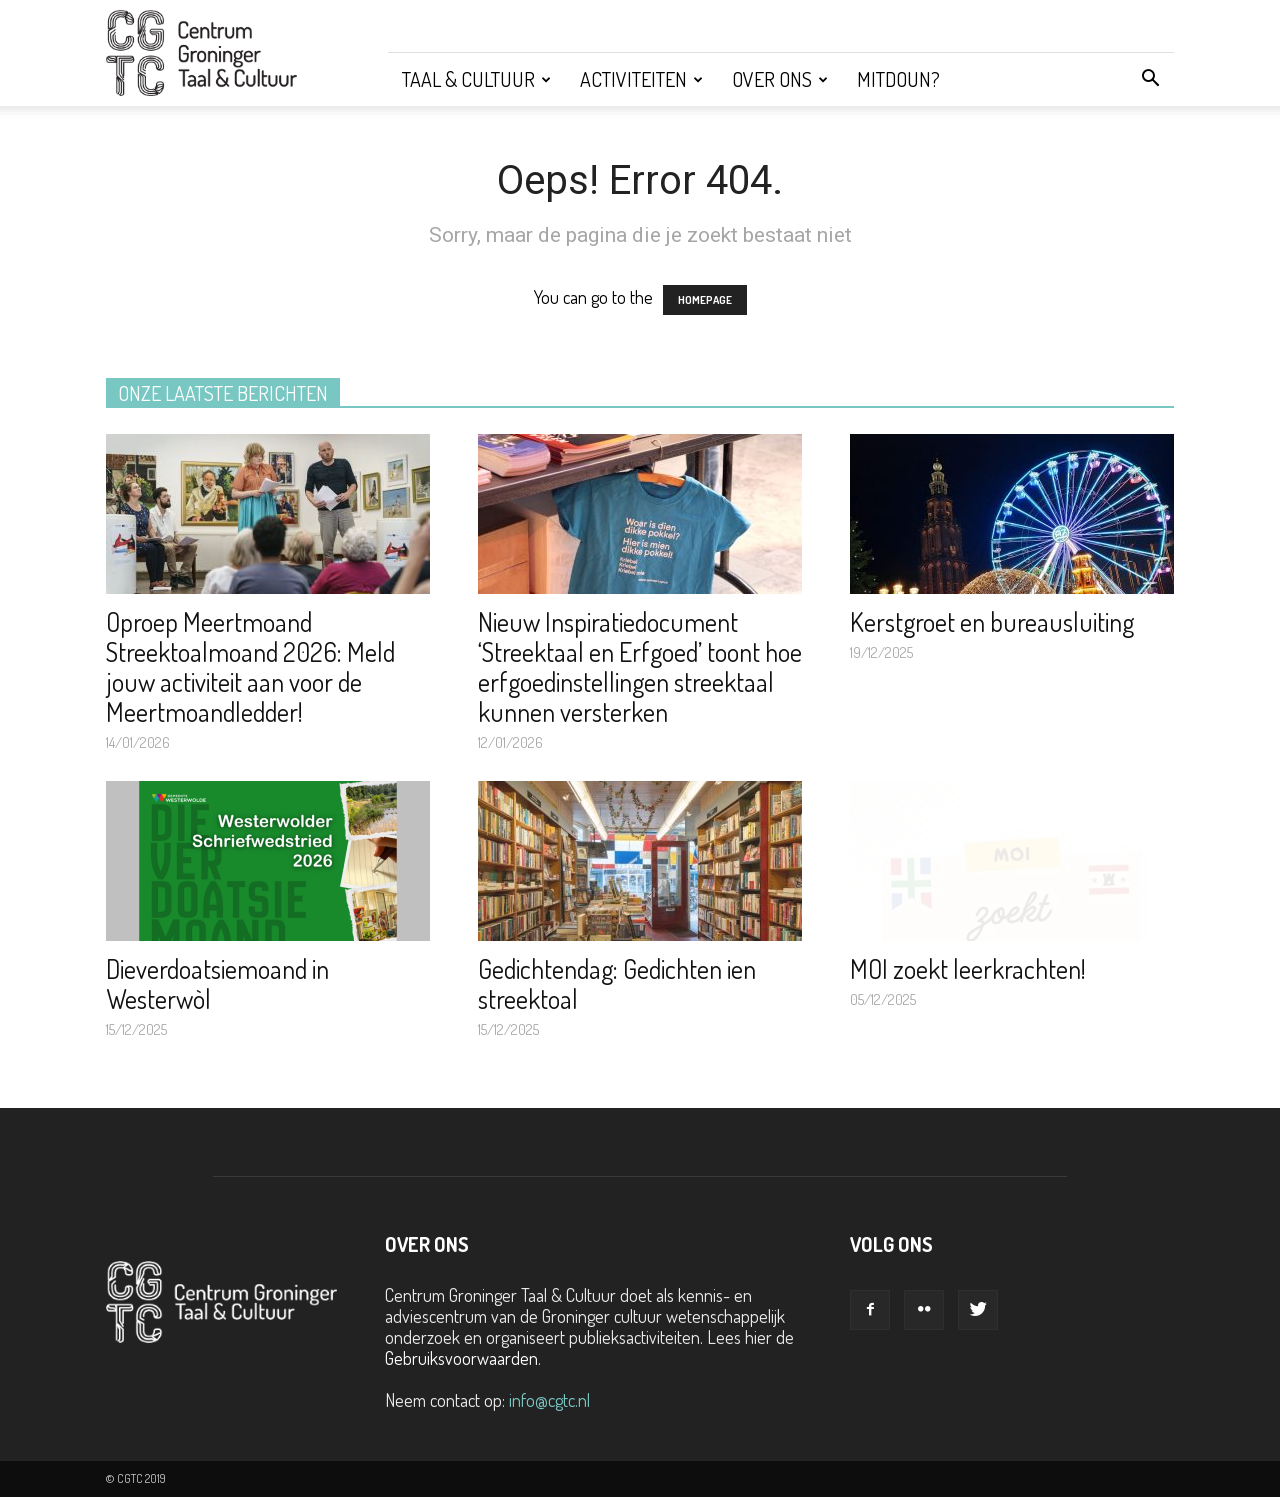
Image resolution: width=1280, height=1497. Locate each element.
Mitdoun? (898, 79)
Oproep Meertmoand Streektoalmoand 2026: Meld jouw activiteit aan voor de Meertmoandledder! (250, 666)
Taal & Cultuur (476, 79)
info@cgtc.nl (549, 1400)
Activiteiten (641, 79)
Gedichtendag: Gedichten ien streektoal (617, 983)
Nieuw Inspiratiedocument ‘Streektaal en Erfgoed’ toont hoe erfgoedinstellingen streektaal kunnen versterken (640, 666)
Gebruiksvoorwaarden (461, 1358)
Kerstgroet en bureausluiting (992, 621)
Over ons (780, 79)
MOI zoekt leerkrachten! (968, 968)
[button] (1150, 79)
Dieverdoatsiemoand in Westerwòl (217, 983)
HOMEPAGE (705, 300)
